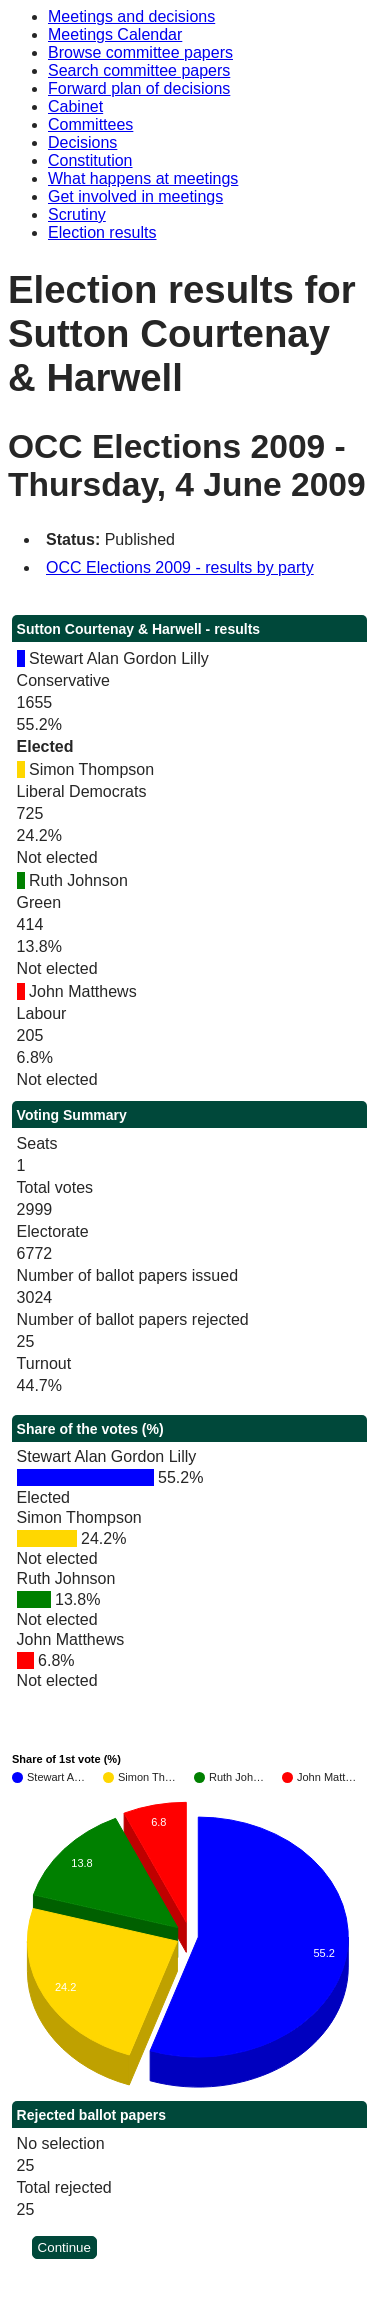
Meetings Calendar (115, 34)
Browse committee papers (140, 52)
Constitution (90, 160)
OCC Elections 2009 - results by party (180, 567)
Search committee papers (139, 70)
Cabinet (75, 106)
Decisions (82, 142)
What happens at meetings (143, 178)
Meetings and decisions (131, 16)
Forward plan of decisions (139, 88)
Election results (102, 232)
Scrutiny (77, 214)
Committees (90, 124)
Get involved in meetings (135, 196)
